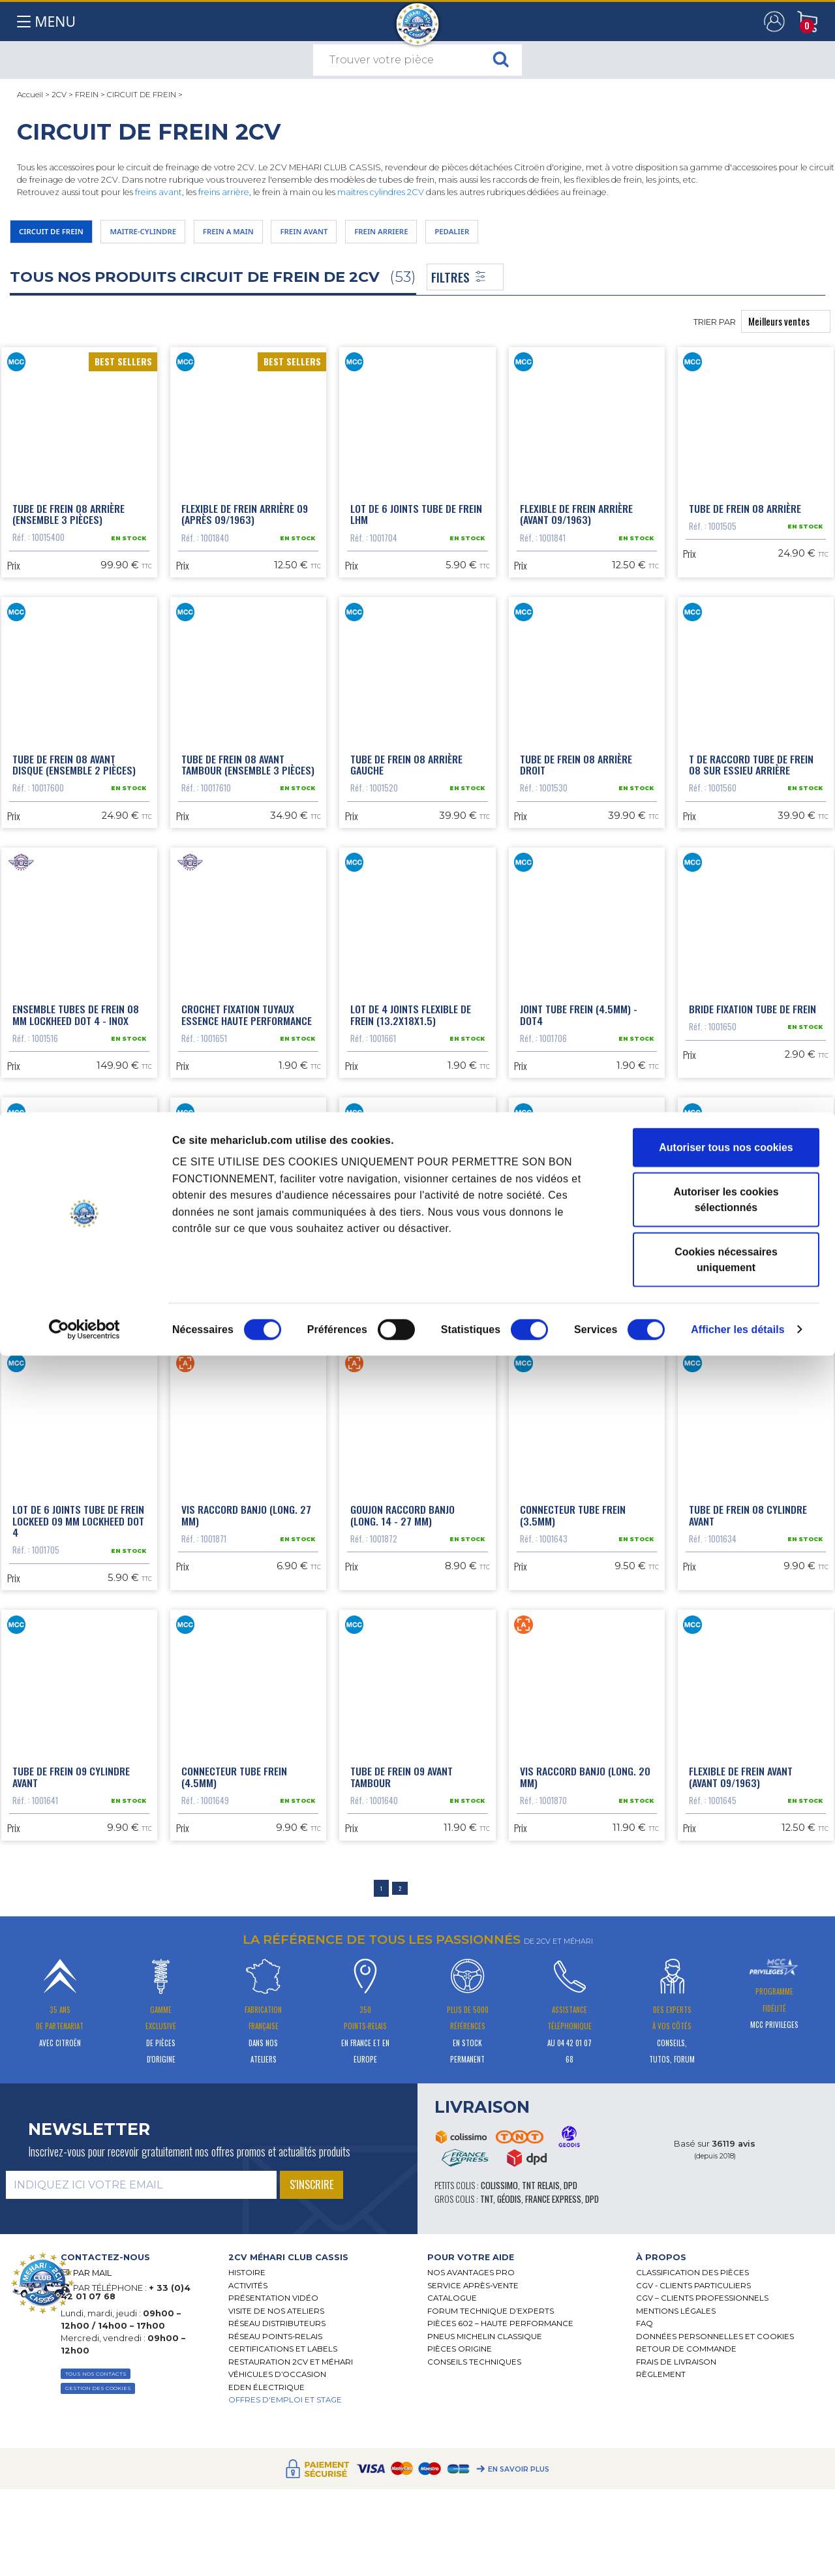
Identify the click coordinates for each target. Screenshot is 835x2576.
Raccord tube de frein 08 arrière (579, 1509)
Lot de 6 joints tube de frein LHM (416, 530)
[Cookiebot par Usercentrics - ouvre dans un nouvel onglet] (84, 2549)
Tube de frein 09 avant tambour (401, 2161)
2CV (59, 94)
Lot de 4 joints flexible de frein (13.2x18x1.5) (410, 1183)
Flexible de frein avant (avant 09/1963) (741, 2161)
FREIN (87, 94)
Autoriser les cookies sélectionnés (725, 2419)
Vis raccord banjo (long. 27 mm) (246, 1835)
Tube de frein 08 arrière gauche (406, 856)
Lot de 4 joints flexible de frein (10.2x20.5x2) (410, 1509)
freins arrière (223, 192)
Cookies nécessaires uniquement (726, 2479)
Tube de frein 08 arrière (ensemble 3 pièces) (68, 530)
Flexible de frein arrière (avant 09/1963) (576, 530)
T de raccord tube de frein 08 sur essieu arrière (751, 856)
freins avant (158, 192)
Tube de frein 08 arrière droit (576, 856)
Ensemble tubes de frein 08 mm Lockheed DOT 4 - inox (75, 1183)
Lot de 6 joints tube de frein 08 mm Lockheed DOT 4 (755, 1509)
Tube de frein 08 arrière (745, 524)
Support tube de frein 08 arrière (71, 1509)
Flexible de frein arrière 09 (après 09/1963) (244, 530)
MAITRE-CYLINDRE (181, 234)
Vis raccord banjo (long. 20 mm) (585, 2161)
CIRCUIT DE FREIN (141, 94)
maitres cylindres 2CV (380, 192)
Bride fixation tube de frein (752, 1177)
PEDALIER (573, 234)
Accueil (30, 94)
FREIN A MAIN (289, 234)
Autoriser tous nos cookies (726, 2367)
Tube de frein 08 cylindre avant (748, 1835)
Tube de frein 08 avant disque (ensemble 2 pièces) (74, 856)
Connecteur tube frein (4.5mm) (234, 2161)
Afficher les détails (738, 2549)
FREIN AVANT (385, 234)
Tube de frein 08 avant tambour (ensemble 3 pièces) (247, 856)
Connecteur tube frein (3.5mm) (573, 1835)
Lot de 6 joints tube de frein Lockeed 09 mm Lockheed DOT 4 (78, 1841)
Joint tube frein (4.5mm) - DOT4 (578, 1183)
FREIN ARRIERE (483, 234)
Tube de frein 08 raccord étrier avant (240, 1509)
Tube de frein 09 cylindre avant (71, 2161)
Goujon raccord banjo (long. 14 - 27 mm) (402, 1835)
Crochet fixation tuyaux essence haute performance (246, 1183)
